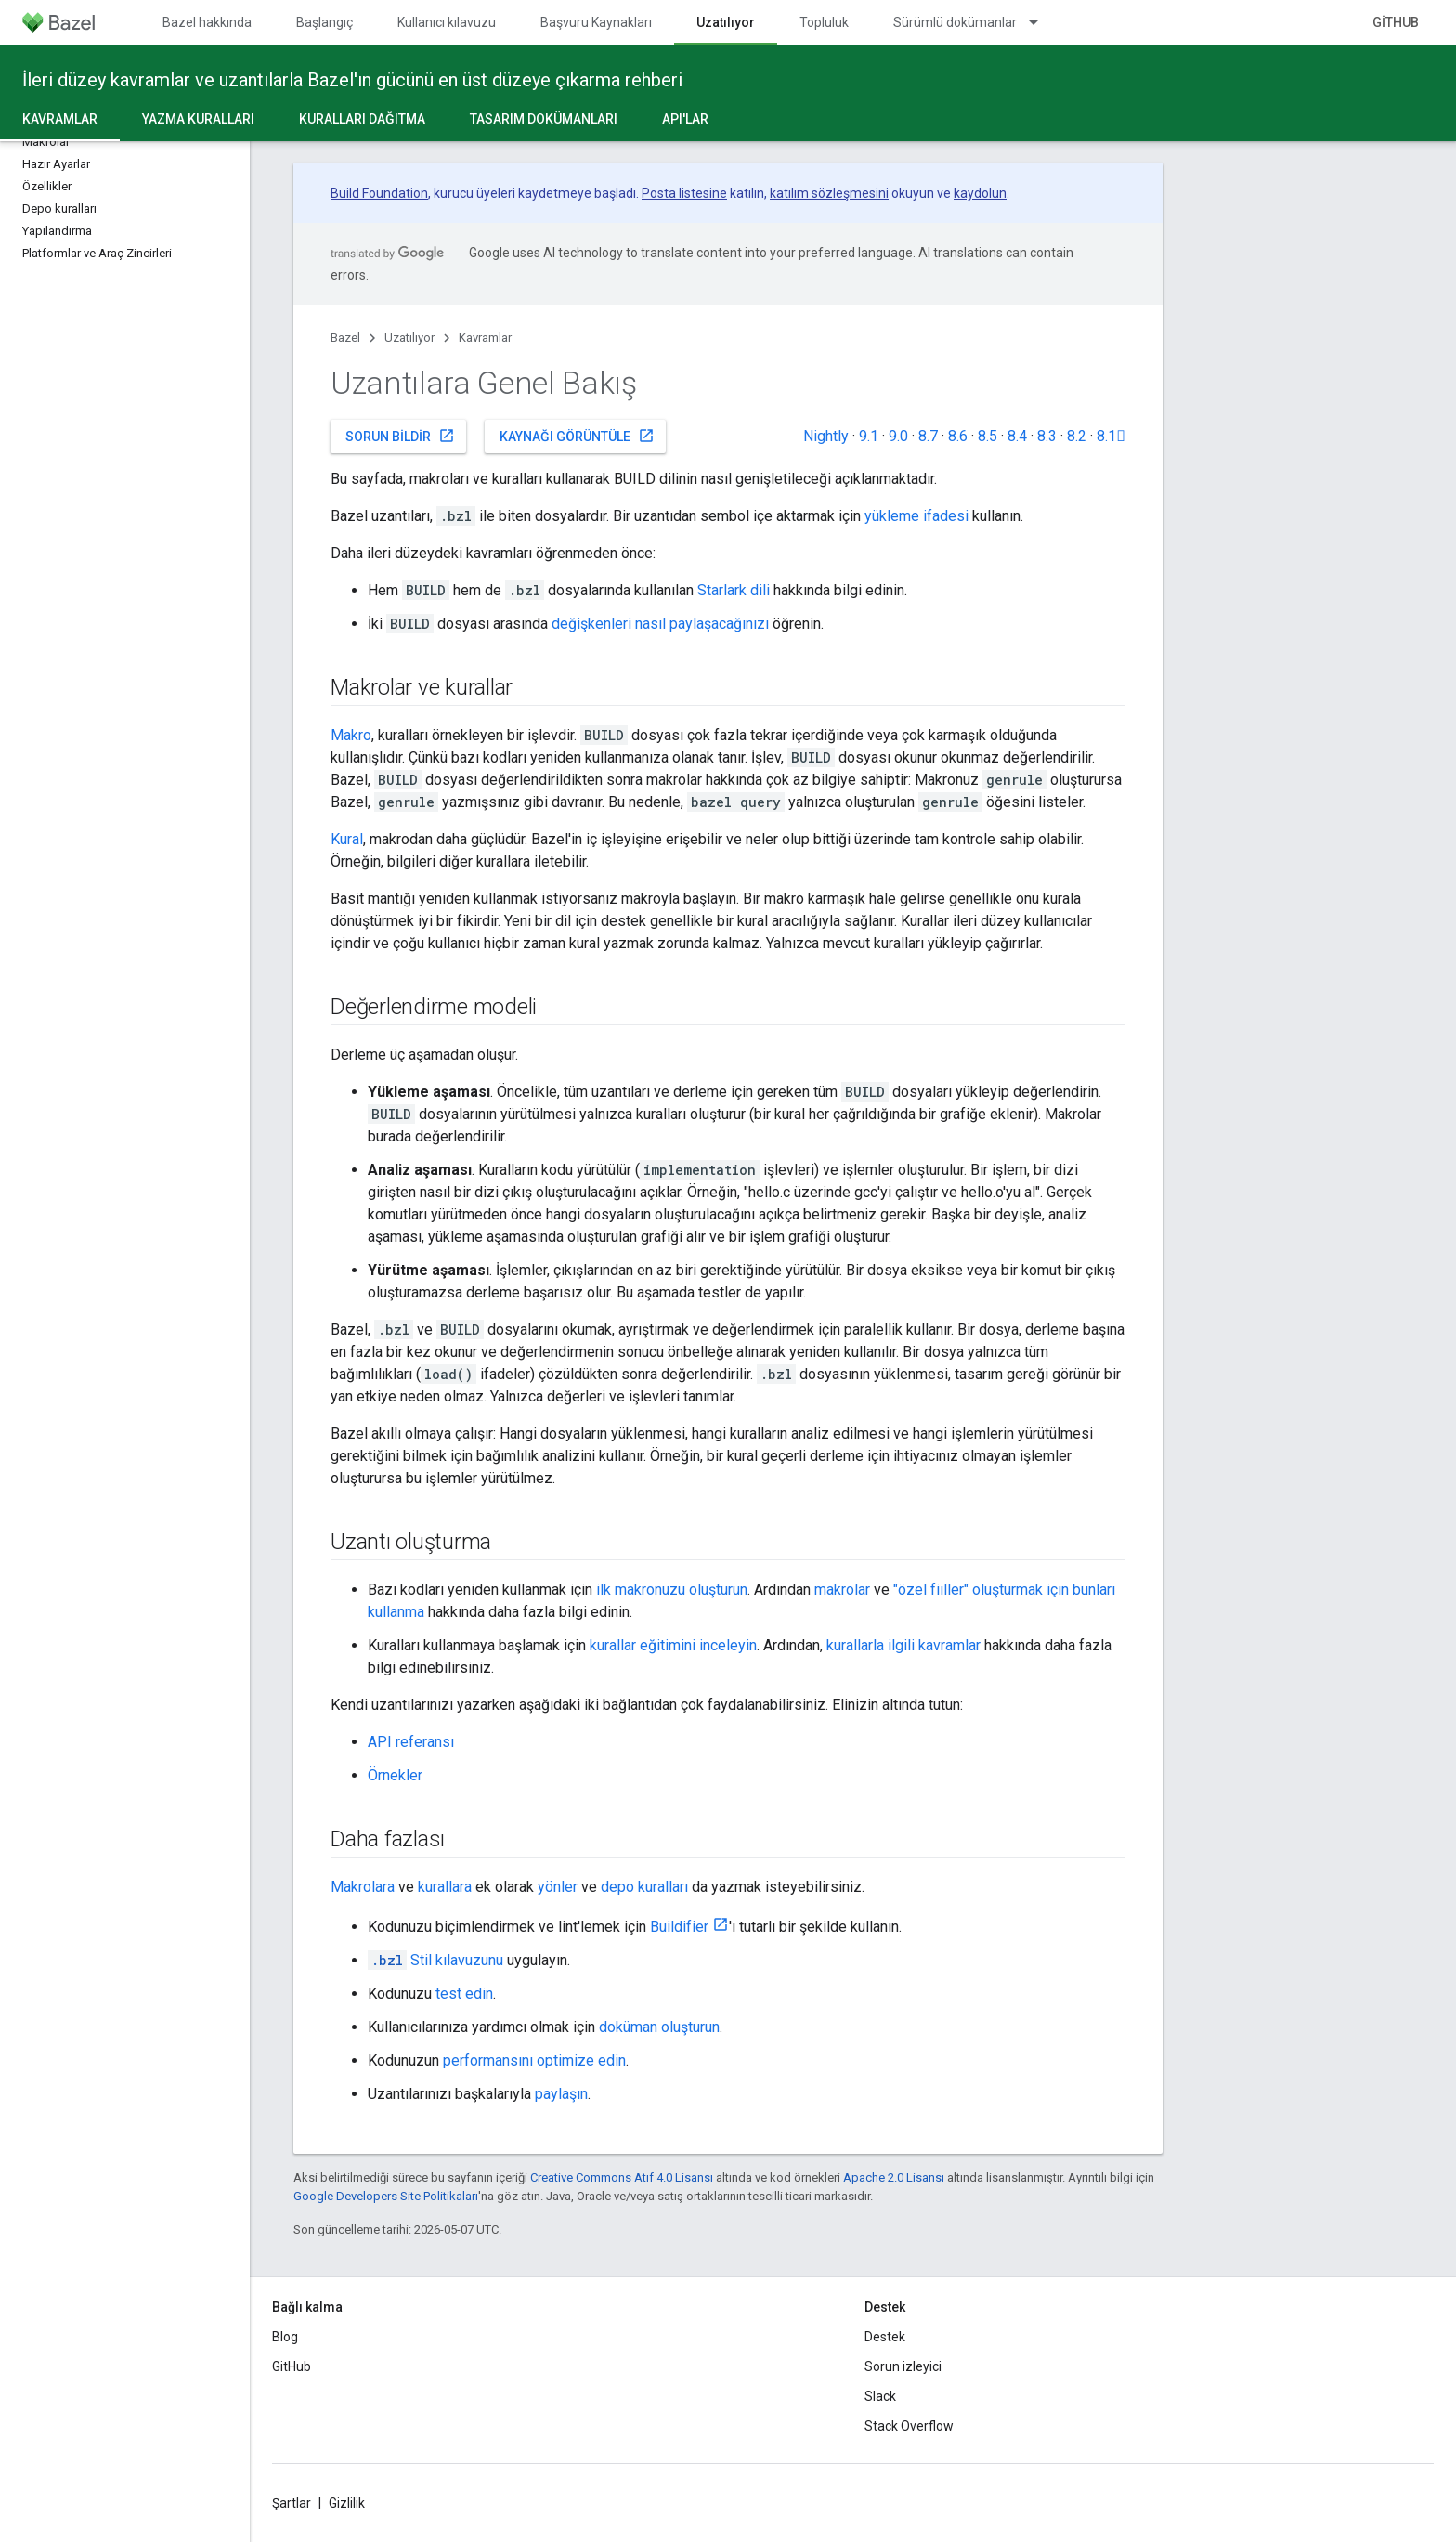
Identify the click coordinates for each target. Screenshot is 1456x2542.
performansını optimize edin (534, 2060)
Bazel (345, 338)
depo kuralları (644, 1887)
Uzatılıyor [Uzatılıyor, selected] (725, 22)
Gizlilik (347, 2503)
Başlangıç (324, 22)
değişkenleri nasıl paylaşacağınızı (660, 623)
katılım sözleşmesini (829, 193)
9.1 (868, 436)
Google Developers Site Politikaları (385, 2196)
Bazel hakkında (207, 22)
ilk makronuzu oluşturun (672, 1589)
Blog (285, 2336)
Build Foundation (379, 193)
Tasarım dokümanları (544, 118)
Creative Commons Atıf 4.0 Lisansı (621, 2177)
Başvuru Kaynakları (596, 22)
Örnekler (395, 1775)
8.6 (958, 436)
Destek (884, 2336)
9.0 (898, 436)
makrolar (842, 1589)
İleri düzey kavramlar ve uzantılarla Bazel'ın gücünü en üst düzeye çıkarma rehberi (352, 80)
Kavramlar (485, 338)
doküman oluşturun (659, 2027)
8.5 (987, 436)
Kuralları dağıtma (362, 118)
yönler (558, 1887)
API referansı (411, 1742)
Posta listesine (684, 193)
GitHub (1395, 22)
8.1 (1111, 436)
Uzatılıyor (409, 338)
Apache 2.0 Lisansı (893, 2177)
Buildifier (679, 1927)
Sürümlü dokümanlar (955, 22)
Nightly (826, 436)
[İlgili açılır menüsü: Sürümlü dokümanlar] (1042, 22)
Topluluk (824, 22)
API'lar (685, 118)
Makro (351, 735)
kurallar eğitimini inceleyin (673, 1645)
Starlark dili (733, 590)
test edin (464, 1993)
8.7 (928, 436)
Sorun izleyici (903, 2366)
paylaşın (561, 2094)
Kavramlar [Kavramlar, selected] (60, 118)
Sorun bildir (400, 435)
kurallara (445, 1887)
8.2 (1076, 436)
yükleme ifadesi (916, 516)
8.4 (1017, 436)
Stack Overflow (909, 2425)
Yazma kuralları (198, 118)
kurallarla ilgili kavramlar (903, 1645)
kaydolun (980, 193)
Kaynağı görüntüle (577, 435)
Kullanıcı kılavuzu (446, 22)
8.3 (1047, 436)
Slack (880, 2396)
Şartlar (291, 2503)
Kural (347, 839)
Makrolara (363, 1887)
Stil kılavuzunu (435, 1960)
